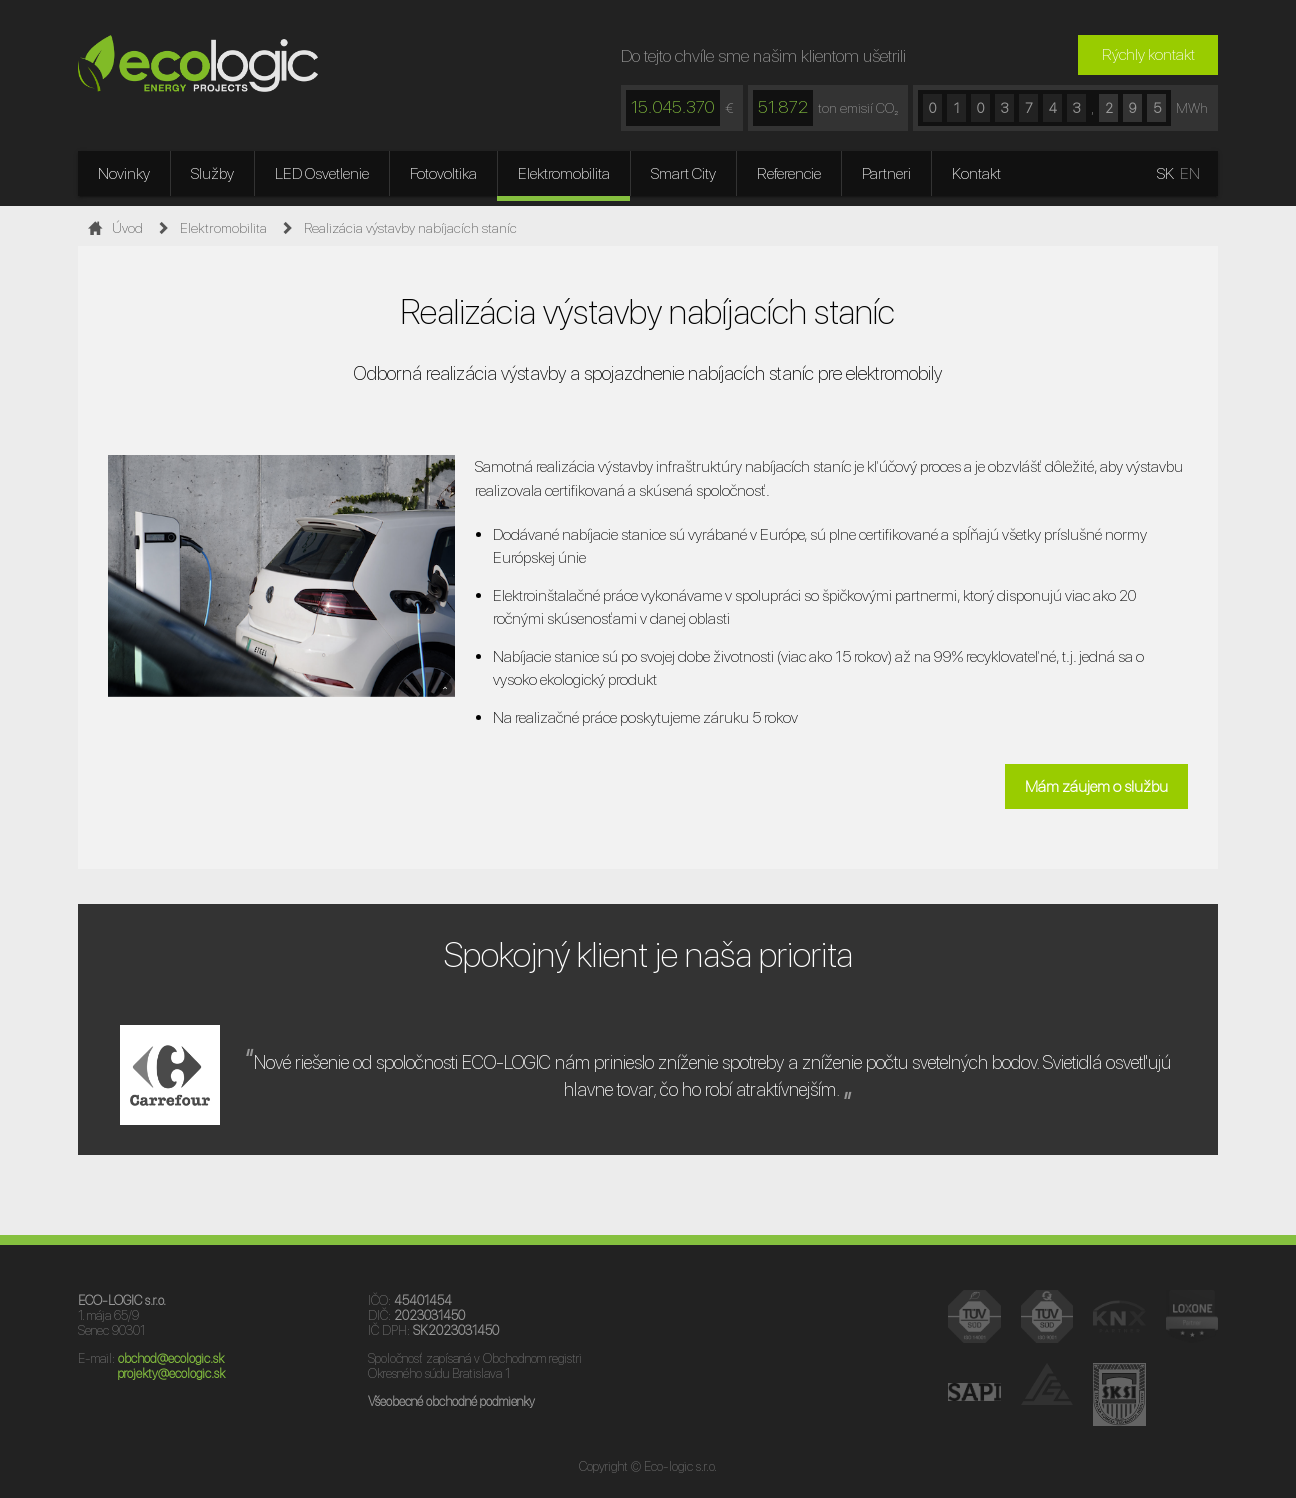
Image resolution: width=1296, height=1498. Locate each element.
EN (1190, 173)
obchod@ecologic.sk (171, 1358)
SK (1165, 173)
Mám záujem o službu (1096, 786)
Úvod (112, 228)
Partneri (886, 173)
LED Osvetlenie (322, 173)
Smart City (683, 173)
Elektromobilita (564, 173)
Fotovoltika (443, 173)
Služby (212, 173)
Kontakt (976, 173)
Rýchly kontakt (1148, 54)
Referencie (789, 173)
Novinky (124, 173)
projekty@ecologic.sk (171, 1373)
